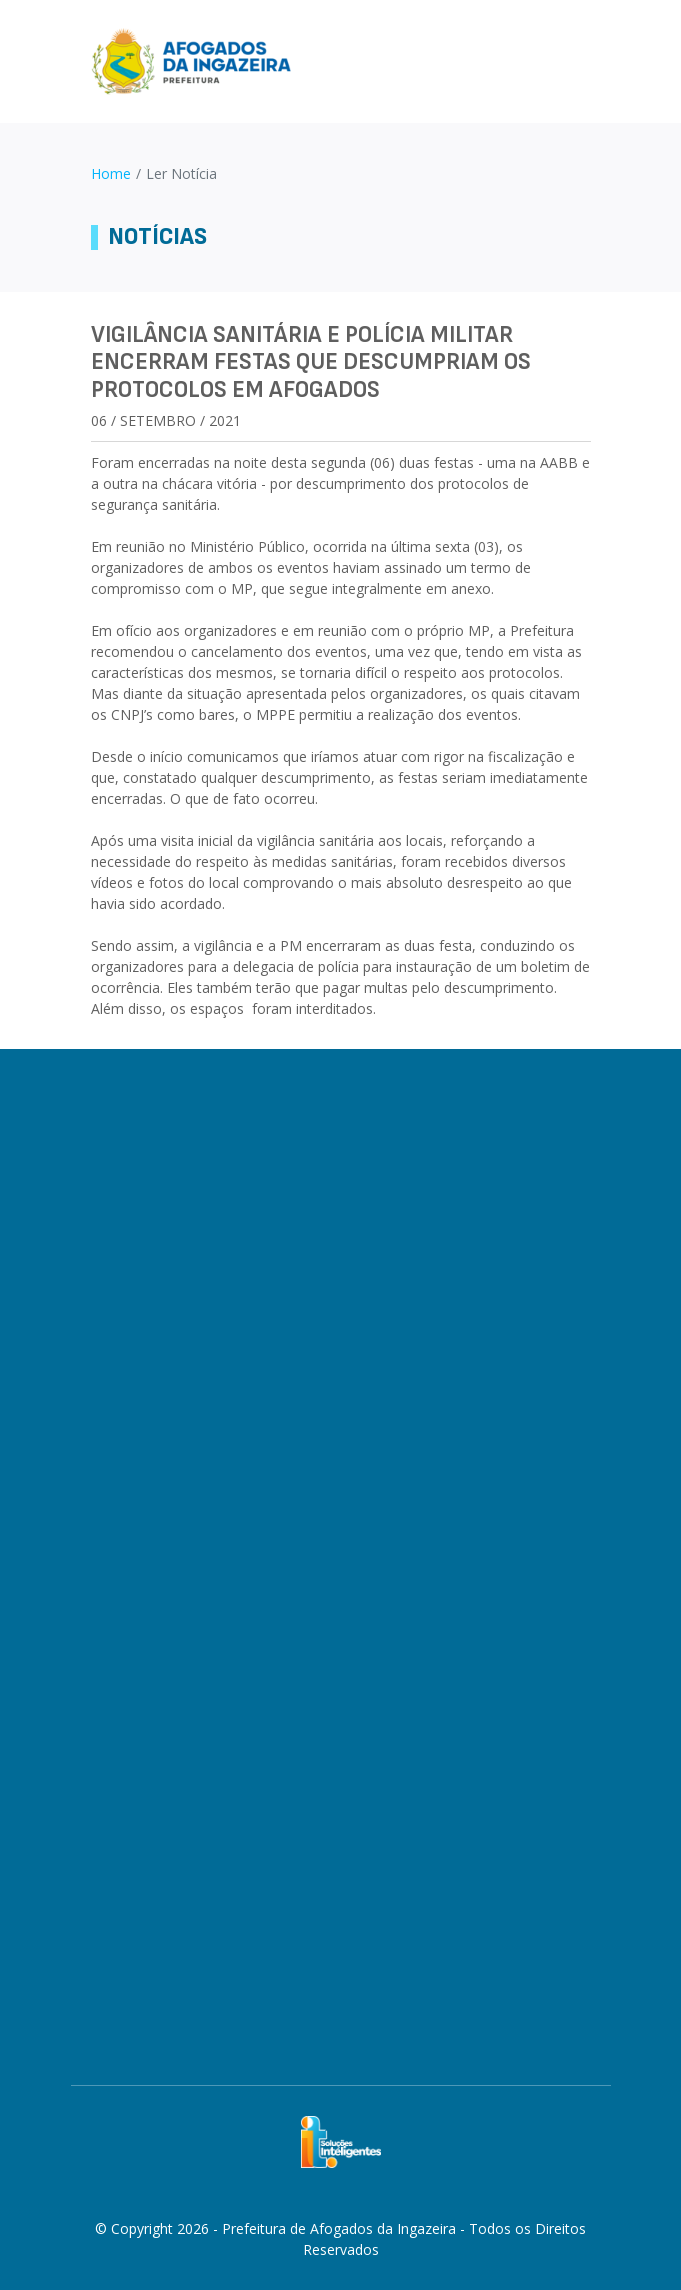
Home (111, 173)
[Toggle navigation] (582, 61)
